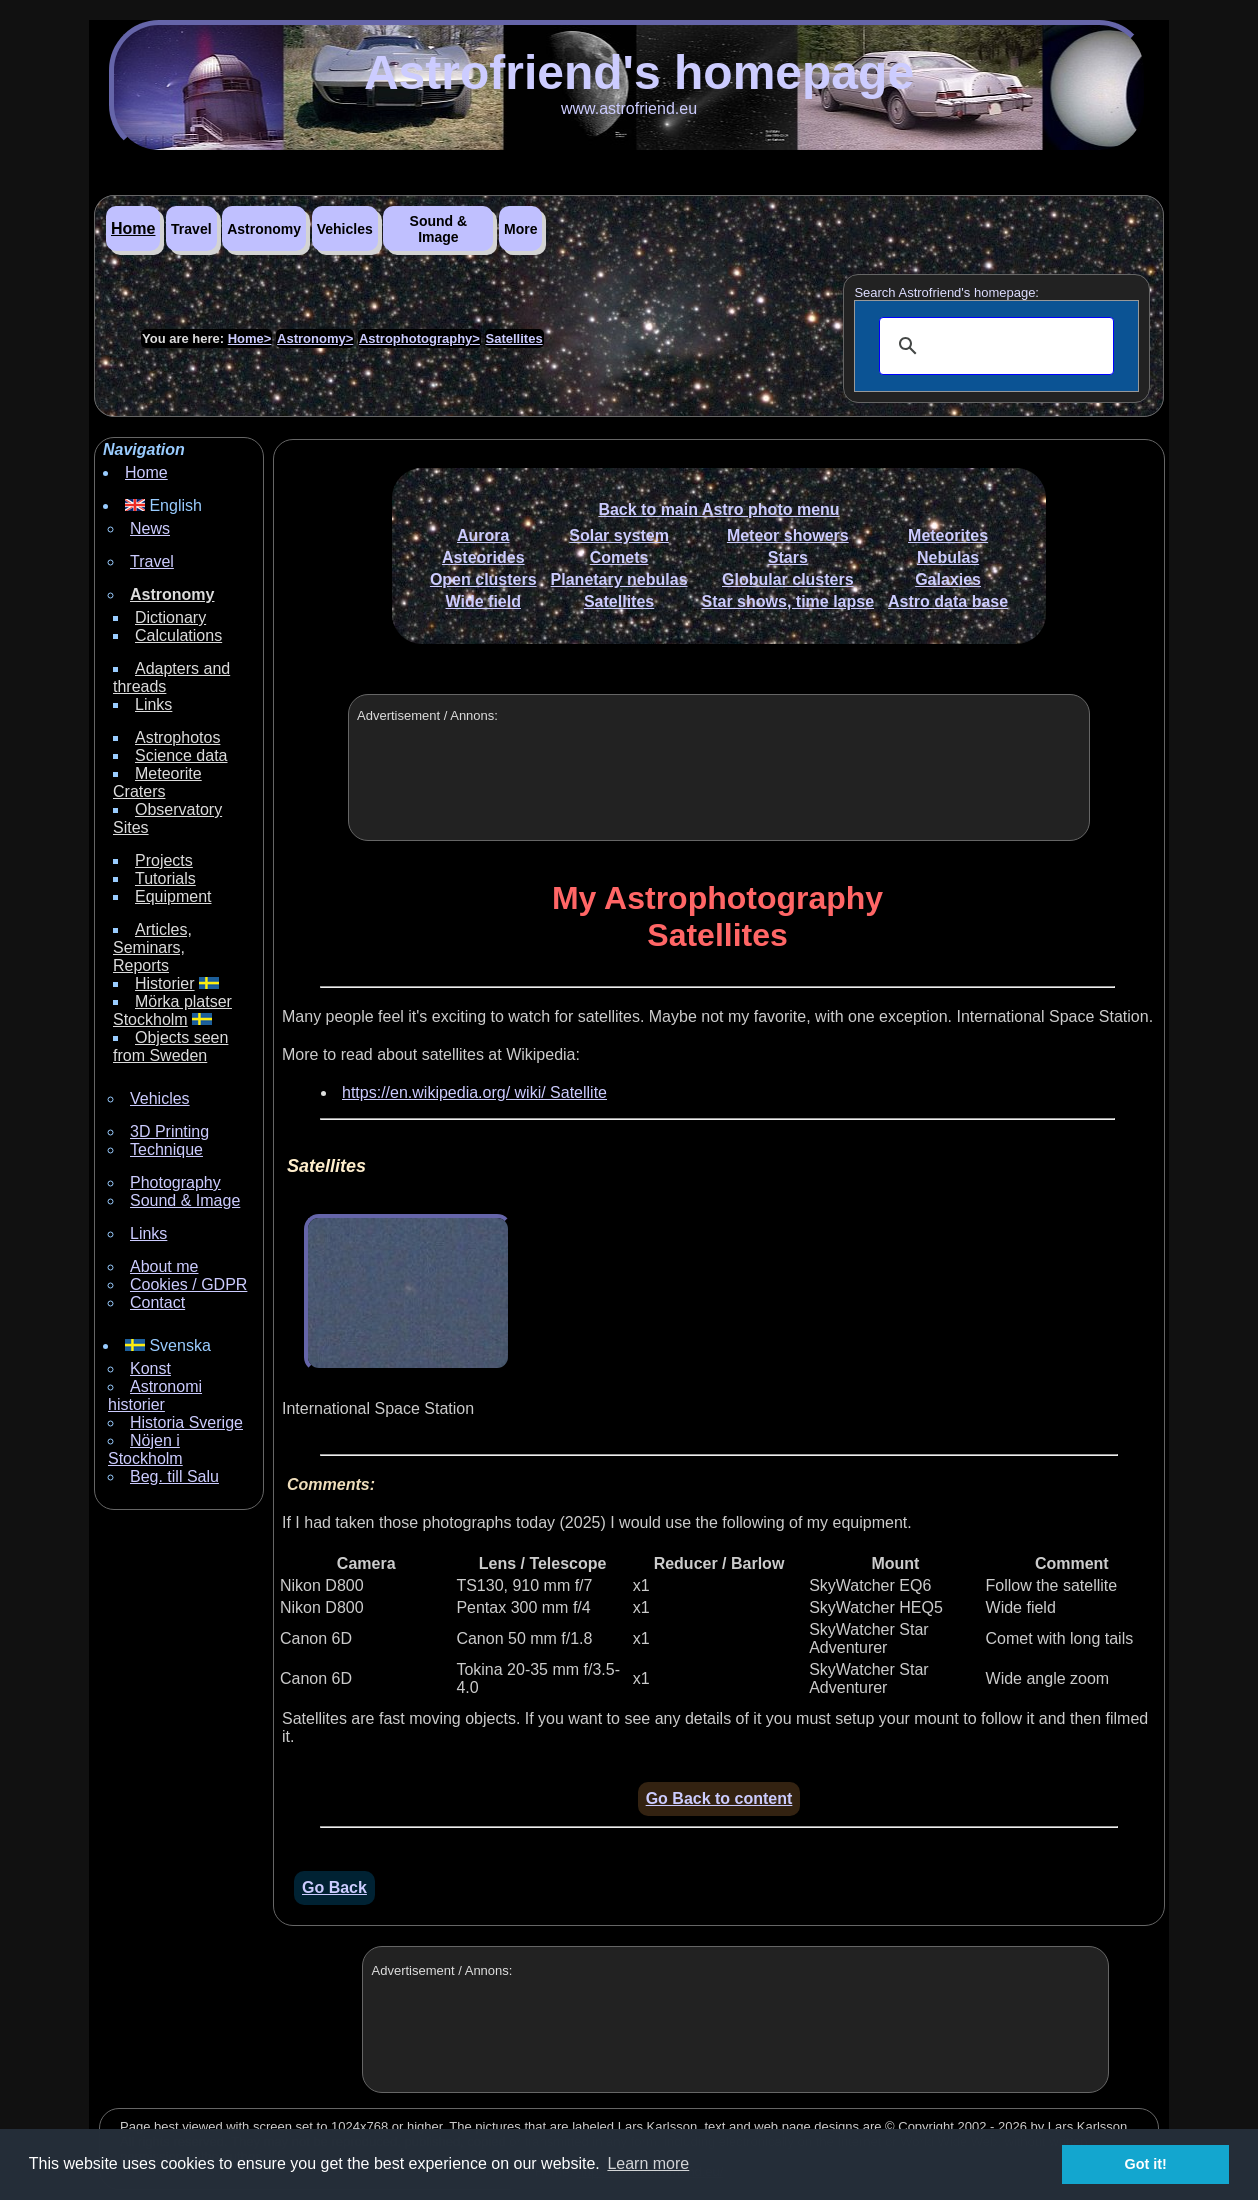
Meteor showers (788, 535)
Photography (175, 1182)
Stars (788, 557)
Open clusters (483, 579)
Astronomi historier (155, 1395)
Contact (157, 1302)
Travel (191, 229)
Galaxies (948, 579)
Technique (166, 1149)
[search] (993, 346)
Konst (150, 1368)
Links (153, 704)
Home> (250, 338)
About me (164, 1266)
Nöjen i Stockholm (145, 1449)
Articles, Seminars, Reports (152, 947)
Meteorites (948, 535)
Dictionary (170, 617)
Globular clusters (788, 579)
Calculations (178, 635)
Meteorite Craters (157, 782)
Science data (181, 755)
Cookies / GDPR (188, 1284)
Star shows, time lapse (788, 601)
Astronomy (264, 229)
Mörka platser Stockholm (172, 1010)
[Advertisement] (716, 792)
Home (133, 228)
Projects (164, 860)
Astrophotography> (419, 338)
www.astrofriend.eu (629, 108)
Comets (619, 557)
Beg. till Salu (174, 1476)
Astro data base (948, 601)
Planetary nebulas (619, 579)
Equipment (173, 896)
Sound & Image (439, 229)
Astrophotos (177, 737)
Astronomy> (315, 338)
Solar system (619, 535)
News (150, 528)
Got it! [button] (1146, 2164)
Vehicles (345, 229)
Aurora (483, 535)
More (520, 229)
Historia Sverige (186, 1422)
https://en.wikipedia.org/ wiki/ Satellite (474, 1092)
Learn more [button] (648, 2163)
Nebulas (948, 557)
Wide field (483, 601)
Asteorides (483, 557)
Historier (165, 983)
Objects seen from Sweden (170, 1046)
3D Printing (169, 1131)
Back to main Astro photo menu (718, 509)
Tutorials (165, 878)
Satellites (514, 338)
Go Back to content (719, 1798)
